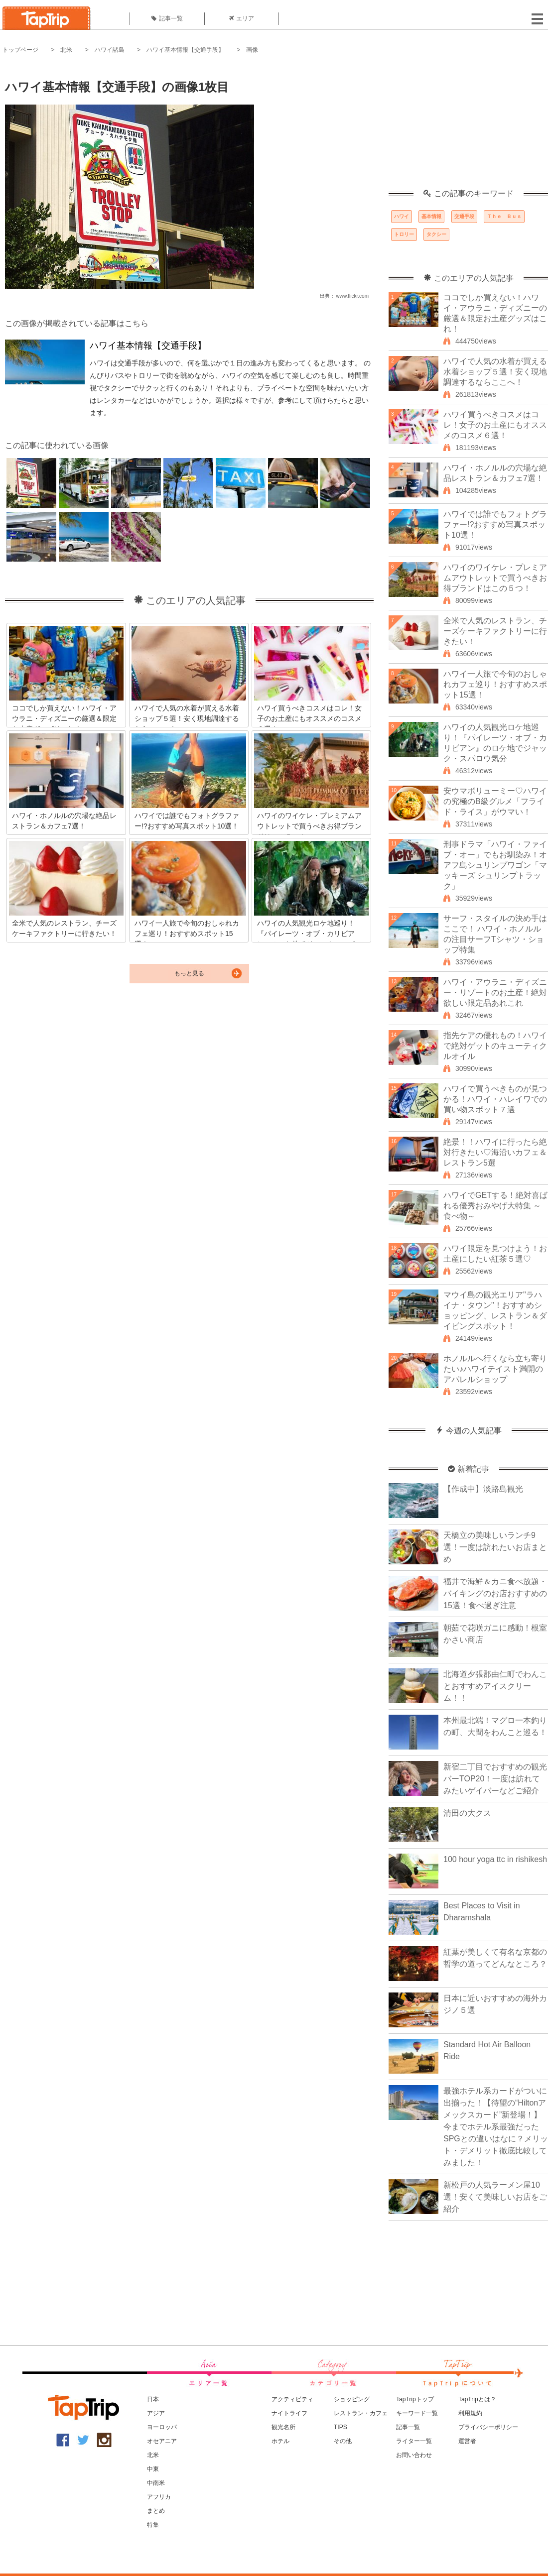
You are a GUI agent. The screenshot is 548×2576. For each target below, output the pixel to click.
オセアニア (162, 2441)
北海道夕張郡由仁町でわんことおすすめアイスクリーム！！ (495, 1686)
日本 (153, 2399)
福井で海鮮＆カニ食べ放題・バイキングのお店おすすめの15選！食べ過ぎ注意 (495, 1593)
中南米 (156, 2482)
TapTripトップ (415, 2399)
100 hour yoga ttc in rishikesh (495, 1859)
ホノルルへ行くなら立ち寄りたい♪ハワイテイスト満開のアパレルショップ (495, 1369)
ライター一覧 (414, 2441)
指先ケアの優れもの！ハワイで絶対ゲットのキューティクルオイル (495, 1045)
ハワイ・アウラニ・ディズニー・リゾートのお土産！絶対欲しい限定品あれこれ (495, 992)
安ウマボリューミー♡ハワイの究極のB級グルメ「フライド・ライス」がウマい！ (495, 801)
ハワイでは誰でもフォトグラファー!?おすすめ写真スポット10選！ (495, 524)
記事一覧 (167, 18)
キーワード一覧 (417, 2413)
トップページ (20, 49)
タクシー (436, 234)
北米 (66, 49)
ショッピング (352, 2399)
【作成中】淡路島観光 (483, 1489)
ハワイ (401, 216)
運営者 (467, 2441)
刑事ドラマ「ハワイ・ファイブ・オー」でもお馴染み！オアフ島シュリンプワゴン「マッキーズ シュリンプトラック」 (495, 865)
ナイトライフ (289, 2413)
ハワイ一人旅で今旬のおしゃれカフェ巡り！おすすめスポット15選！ (495, 684)
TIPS (340, 2427)
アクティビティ (292, 2399)
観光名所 (283, 2427)
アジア (156, 2413)
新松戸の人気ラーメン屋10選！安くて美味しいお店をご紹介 (495, 2197)
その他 (343, 2441)
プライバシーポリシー (488, 2427)
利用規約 (470, 2413)
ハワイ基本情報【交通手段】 (185, 49)
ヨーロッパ (162, 2427)
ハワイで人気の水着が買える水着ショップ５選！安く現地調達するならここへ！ (495, 371)
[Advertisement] (468, 127)
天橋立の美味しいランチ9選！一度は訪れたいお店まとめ (495, 1547)
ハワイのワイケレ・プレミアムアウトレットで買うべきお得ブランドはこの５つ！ (495, 577)
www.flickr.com (352, 296)
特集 (153, 2524)
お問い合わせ (414, 2455)
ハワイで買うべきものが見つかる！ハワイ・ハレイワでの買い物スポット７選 (495, 1099)
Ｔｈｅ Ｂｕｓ (504, 216)
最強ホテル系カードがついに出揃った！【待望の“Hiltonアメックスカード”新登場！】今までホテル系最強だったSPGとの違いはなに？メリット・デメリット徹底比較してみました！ (495, 2127)
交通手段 (464, 216)
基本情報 (431, 216)
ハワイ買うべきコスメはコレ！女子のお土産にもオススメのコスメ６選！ (495, 425)
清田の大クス (467, 1813)
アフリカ (159, 2496)
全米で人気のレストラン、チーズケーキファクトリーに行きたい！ (495, 631)
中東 (153, 2468)
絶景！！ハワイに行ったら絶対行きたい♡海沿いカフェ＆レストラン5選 (495, 1152)
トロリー (404, 234)
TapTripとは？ (477, 2399)
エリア (241, 18)
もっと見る (189, 973)
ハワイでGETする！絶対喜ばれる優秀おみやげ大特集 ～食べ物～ (495, 1205)
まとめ (156, 2510)
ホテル (280, 2441)
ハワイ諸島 (110, 49)
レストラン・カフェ (361, 2413)
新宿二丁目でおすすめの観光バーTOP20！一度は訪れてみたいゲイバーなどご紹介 (495, 1778)
